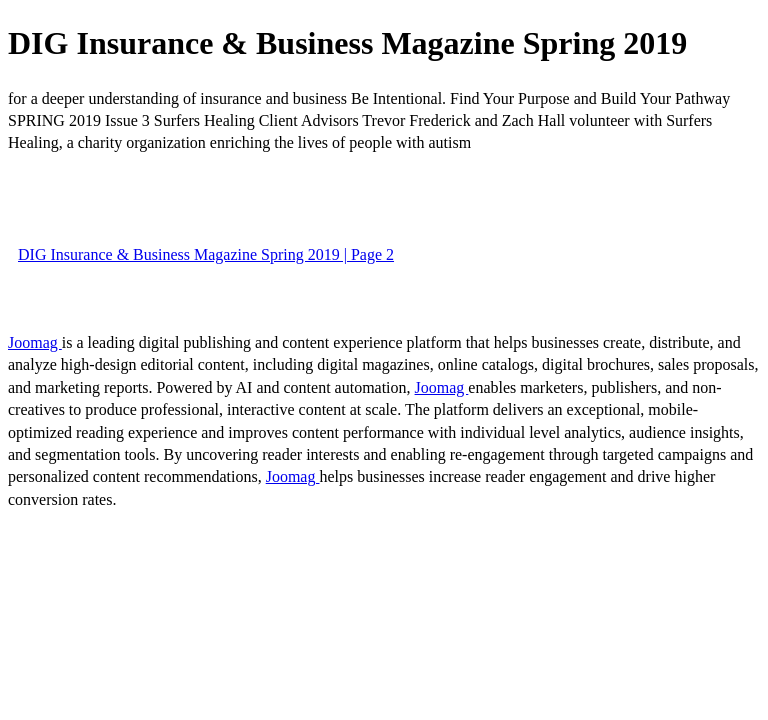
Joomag (35, 342)
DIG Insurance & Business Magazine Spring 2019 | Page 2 (206, 254)
